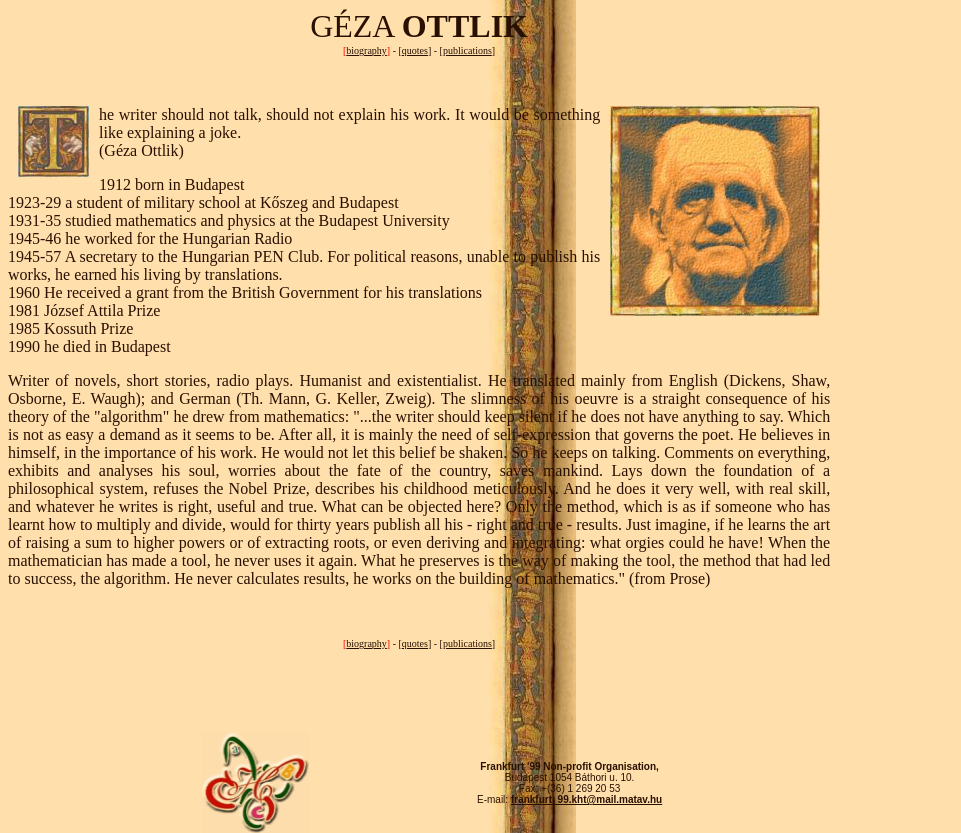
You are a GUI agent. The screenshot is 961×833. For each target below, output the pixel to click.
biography (366, 50)
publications (467, 50)
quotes (415, 50)
